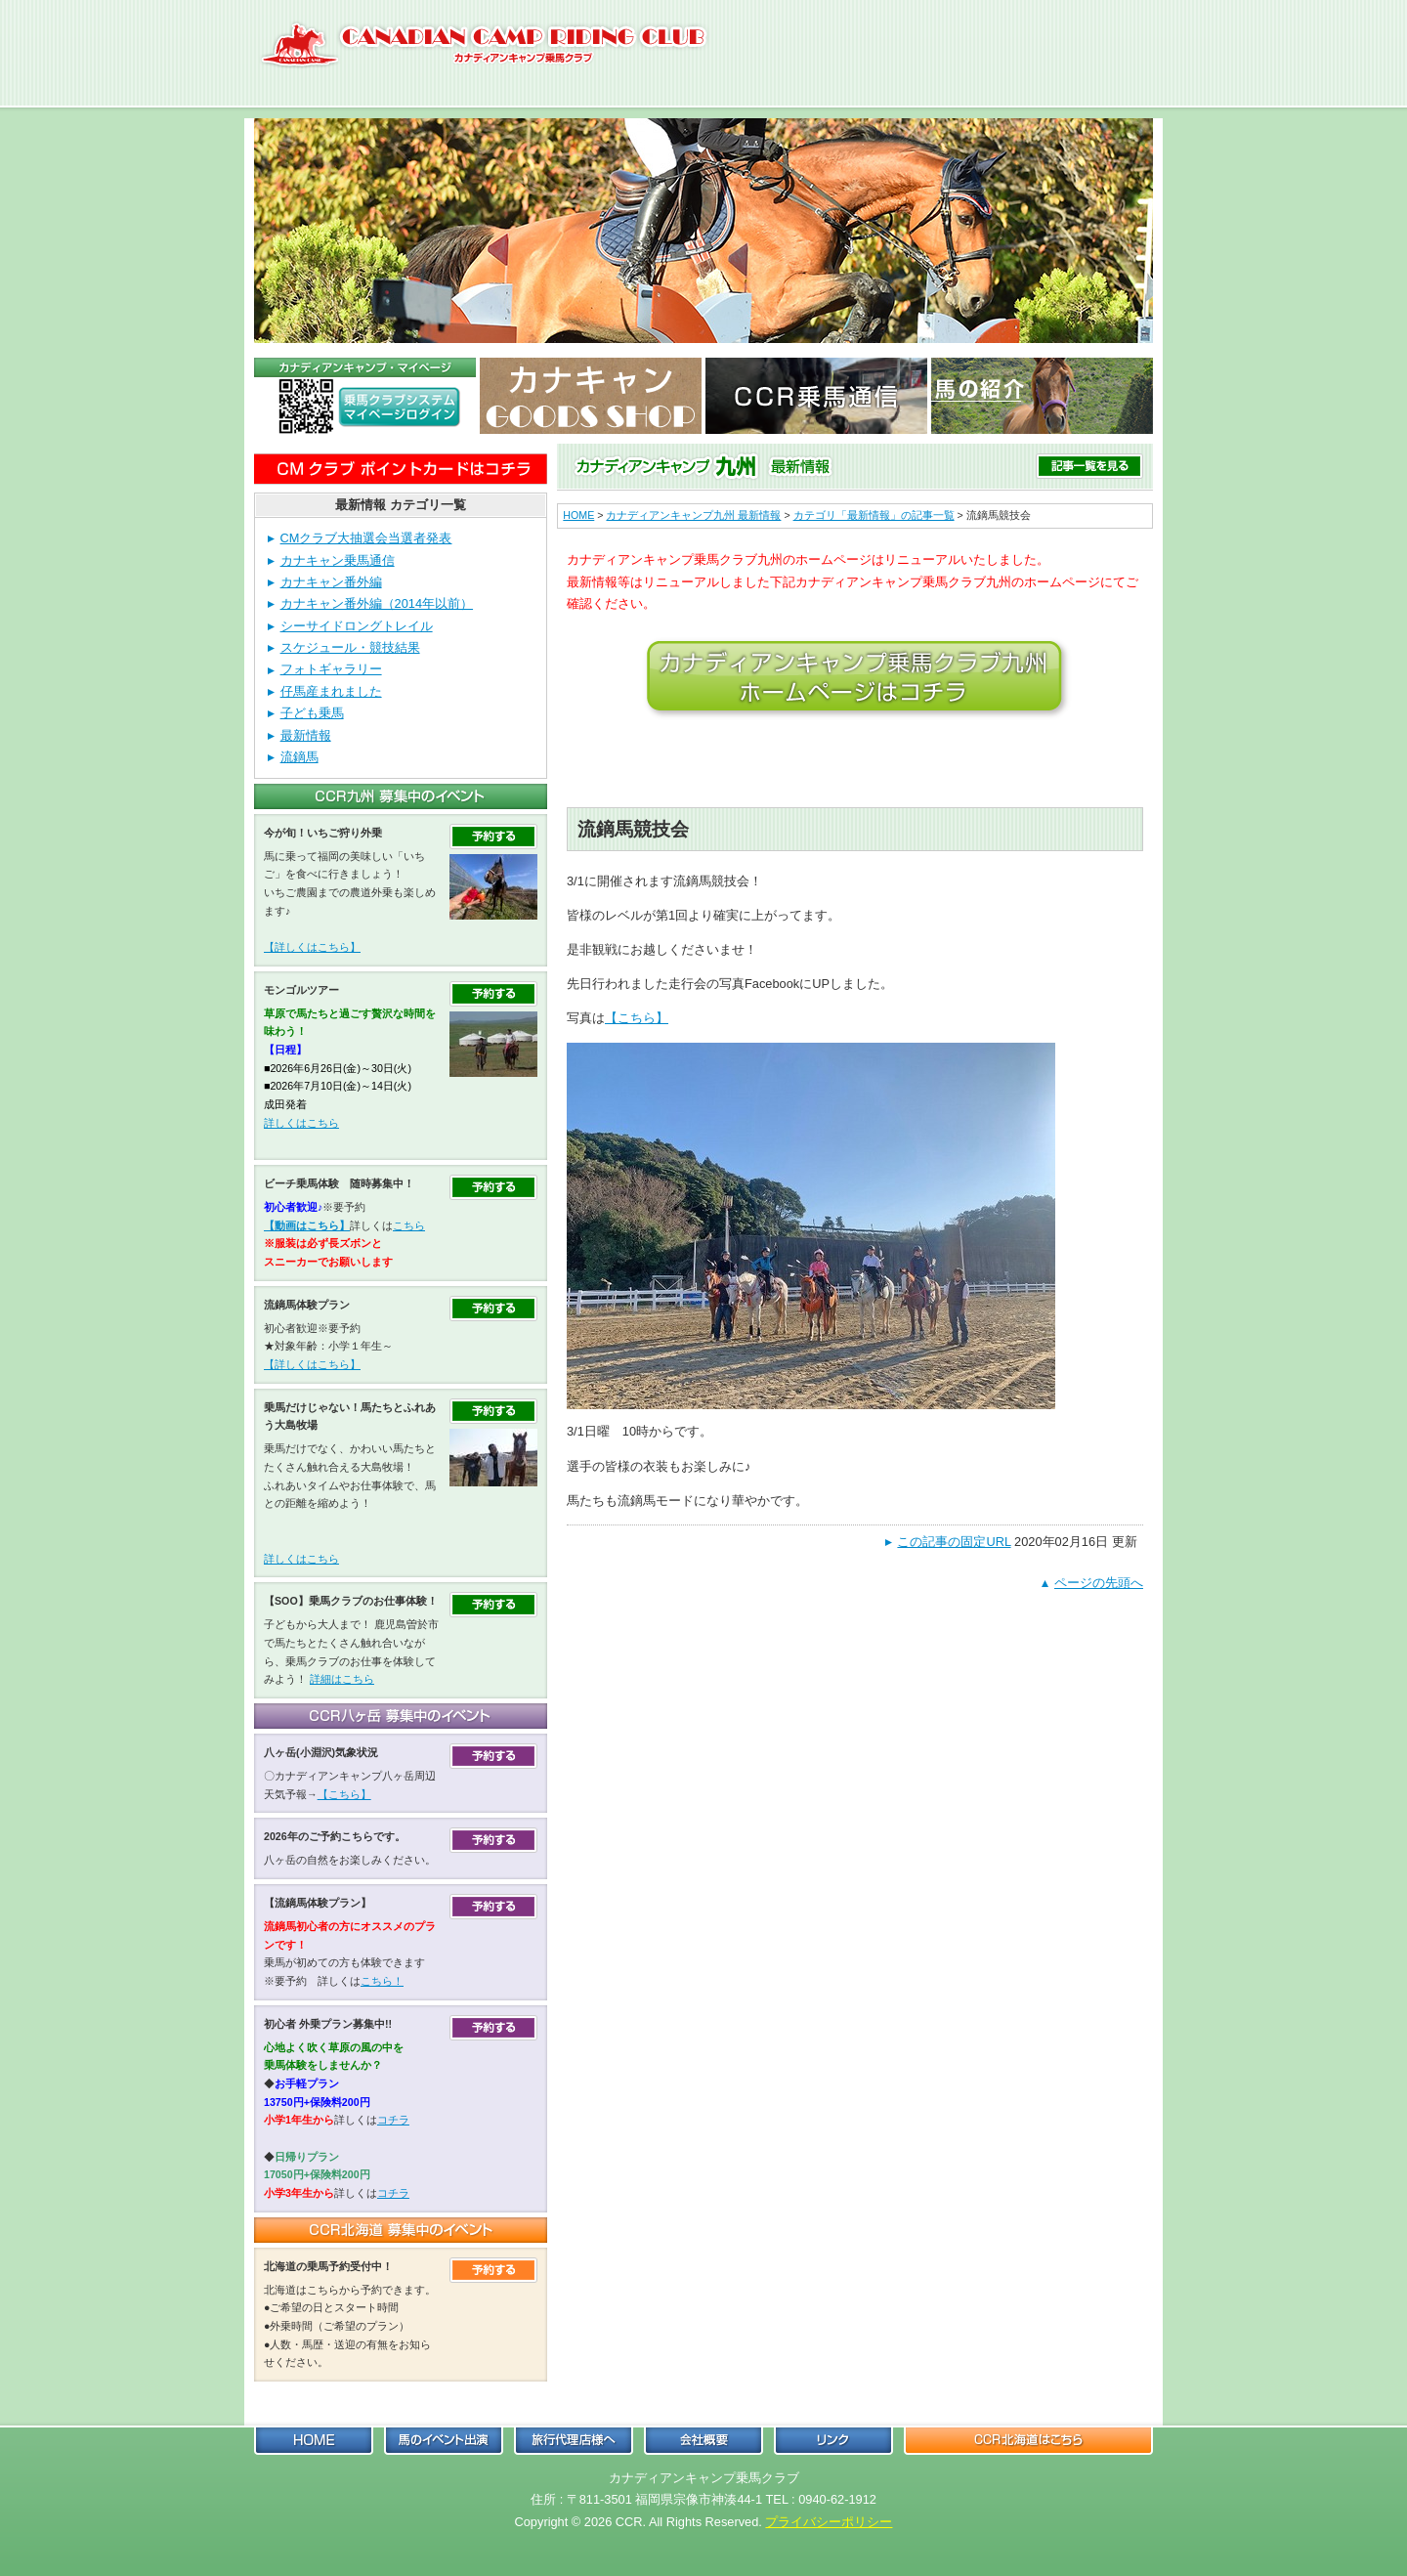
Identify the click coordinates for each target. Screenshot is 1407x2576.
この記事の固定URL (953, 1541)
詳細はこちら (342, 1679)
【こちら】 (636, 1017)
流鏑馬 (299, 757)
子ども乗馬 (312, 713)
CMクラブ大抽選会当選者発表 (366, 538)
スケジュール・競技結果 (350, 647)
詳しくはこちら (301, 1123)
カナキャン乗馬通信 (337, 560)
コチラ (393, 2119)
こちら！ (382, 1981)
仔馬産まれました (331, 691)
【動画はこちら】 (307, 1225)
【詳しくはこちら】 (312, 947)
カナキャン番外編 (331, 582)
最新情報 (305, 735)
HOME (578, 515)
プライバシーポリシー (828, 2521)
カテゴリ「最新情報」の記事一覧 (874, 515)
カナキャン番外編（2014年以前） (376, 603)
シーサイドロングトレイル (356, 626)
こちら (409, 1225)
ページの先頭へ (1098, 1582)
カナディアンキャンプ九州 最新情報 (693, 515)
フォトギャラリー (331, 669)
